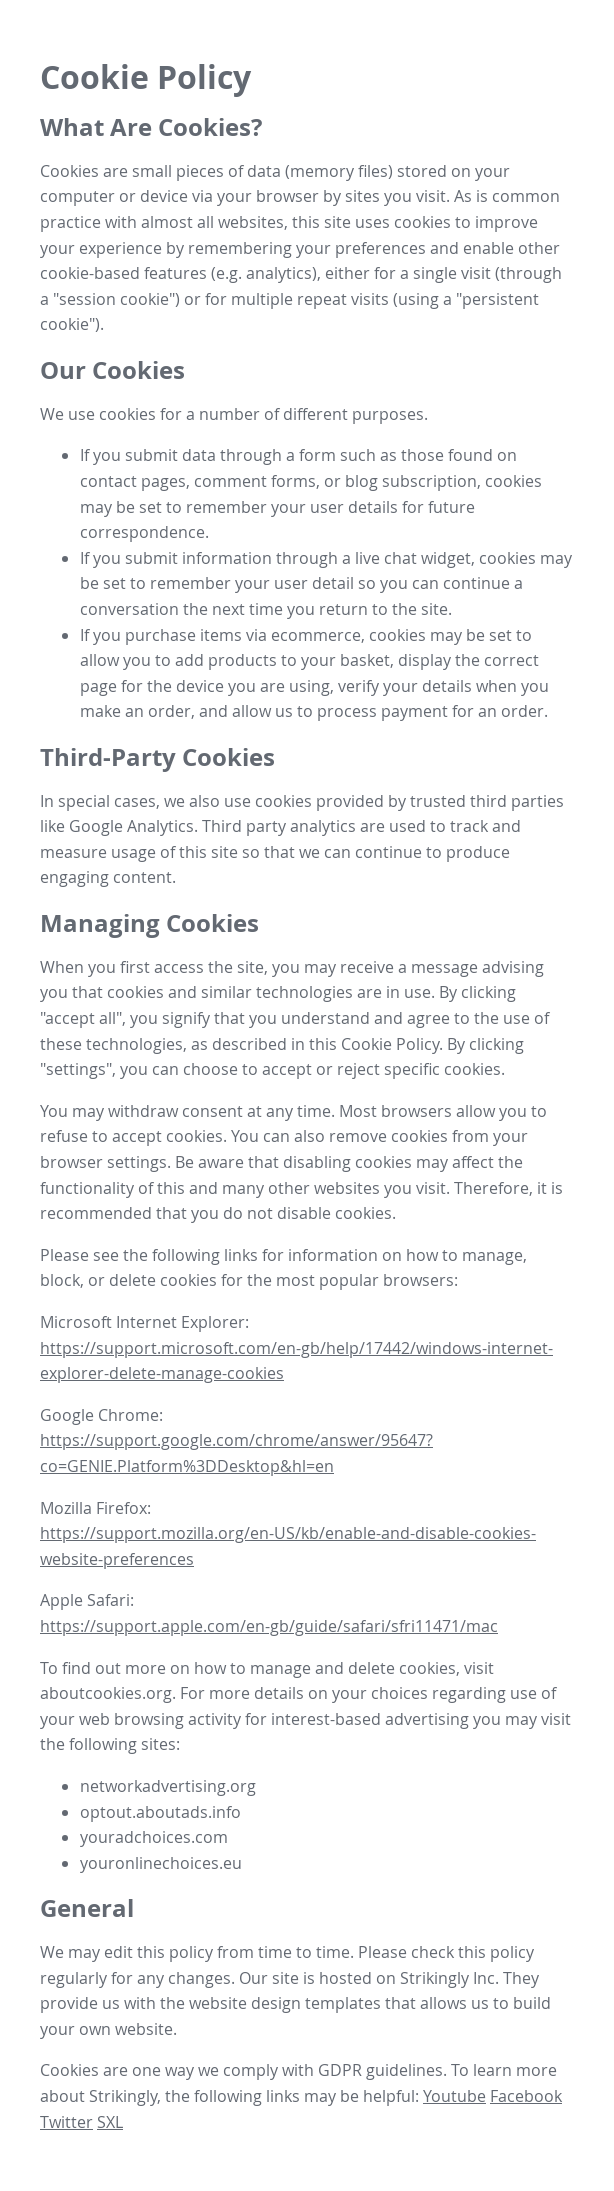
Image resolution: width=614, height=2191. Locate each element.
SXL (110, 2122)
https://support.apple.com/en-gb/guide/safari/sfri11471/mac (269, 1626)
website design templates (285, 2003)
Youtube (454, 2096)
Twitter (66, 2122)
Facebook (526, 2096)
